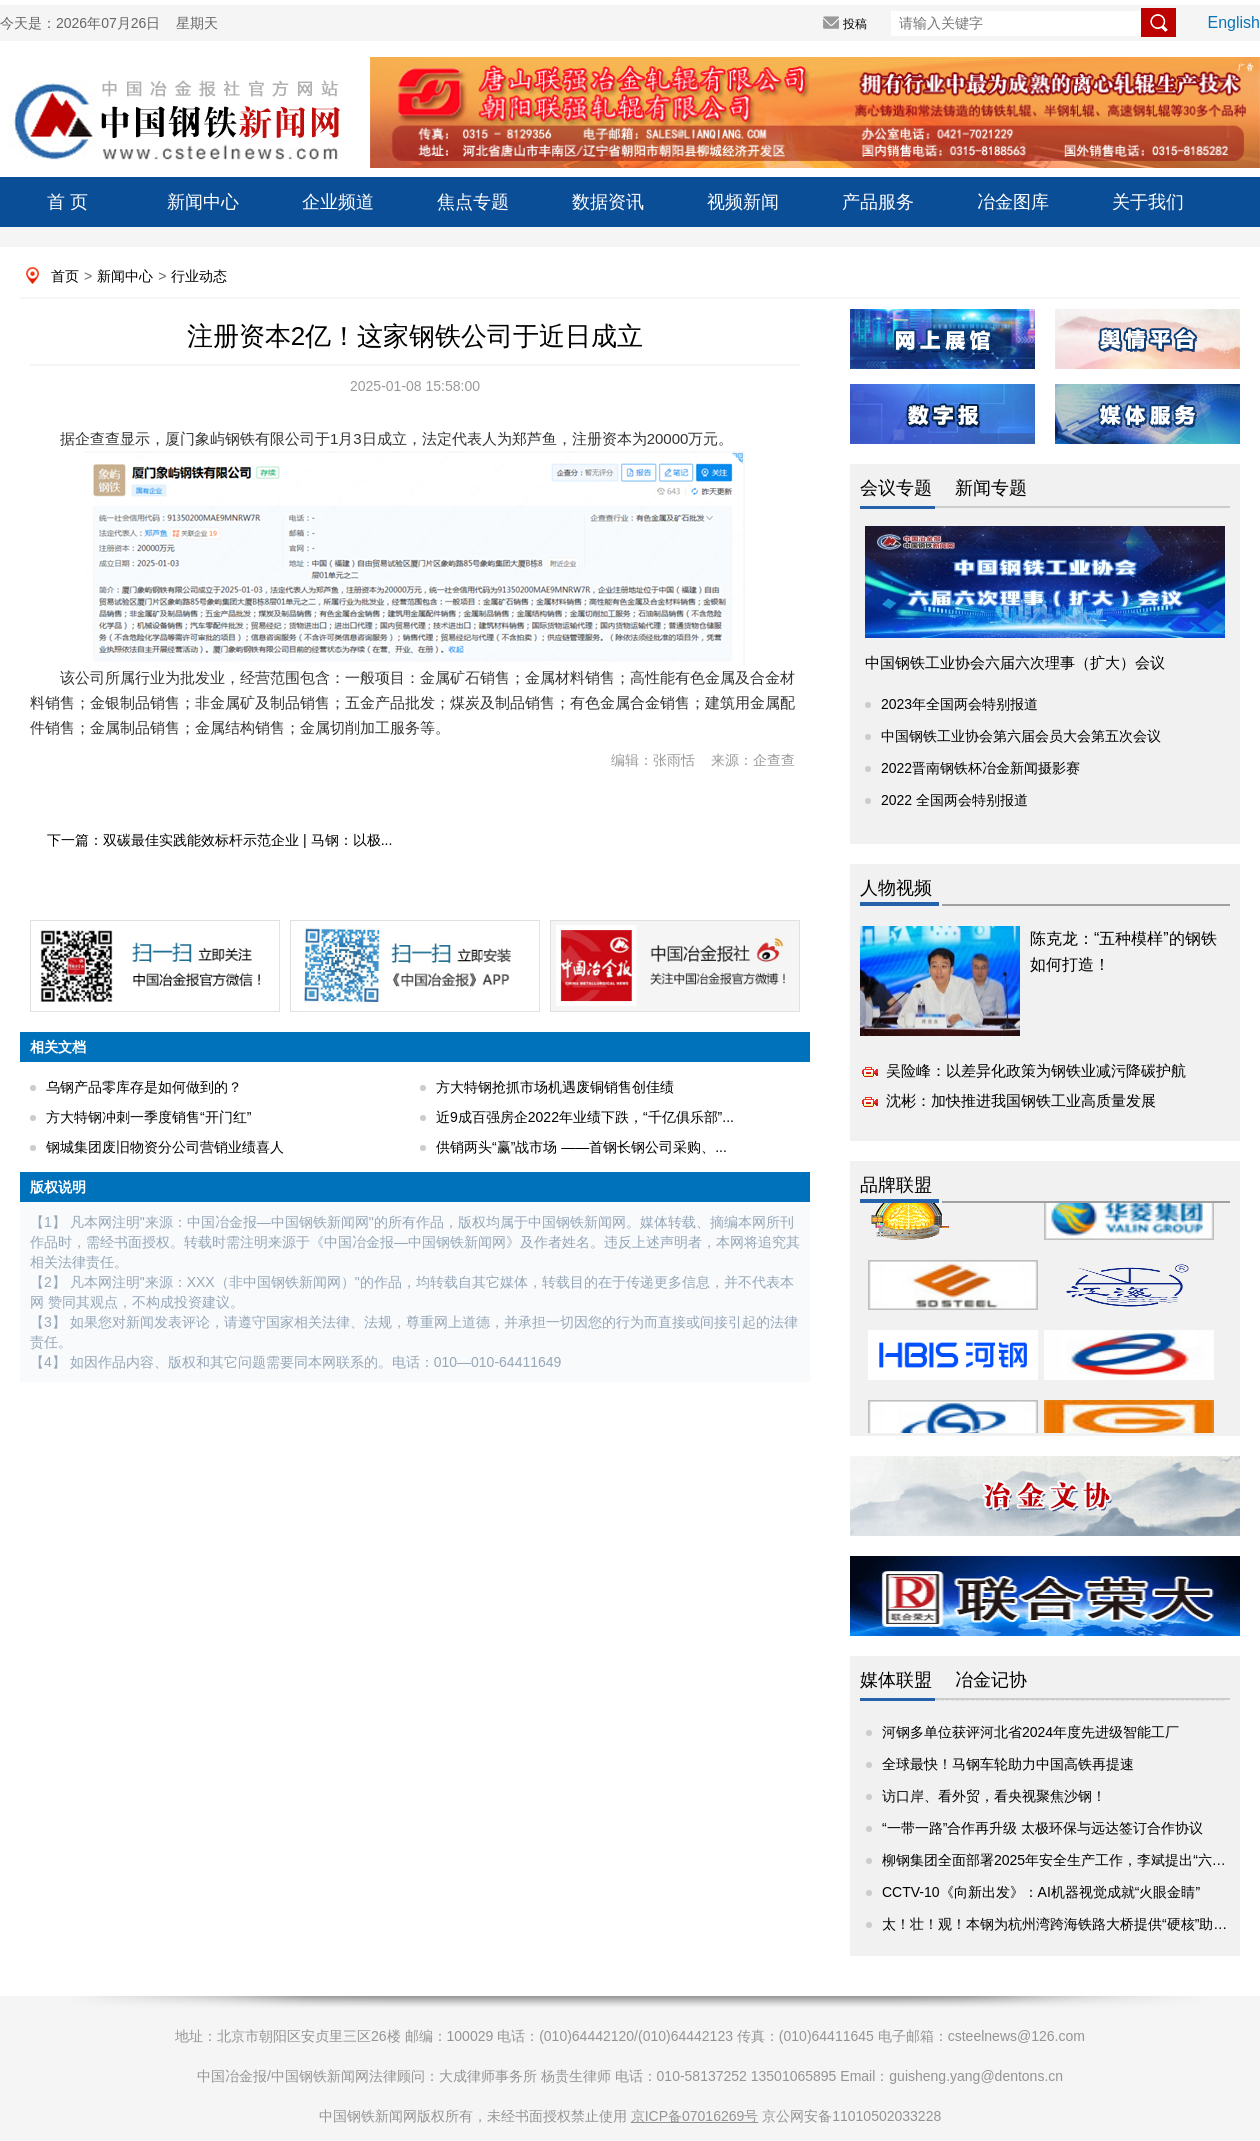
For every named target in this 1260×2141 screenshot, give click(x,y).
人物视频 (896, 888)
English (1234, 22)
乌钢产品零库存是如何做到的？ (144, 1087)
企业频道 (338, 202)
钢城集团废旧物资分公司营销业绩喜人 (165, 1147)
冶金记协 (991, 1680)
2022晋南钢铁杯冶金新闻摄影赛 (980, 768)
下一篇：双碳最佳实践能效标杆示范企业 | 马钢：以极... (219, 840)
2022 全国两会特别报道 (954, 800)
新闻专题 (991, 488)
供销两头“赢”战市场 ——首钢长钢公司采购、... (581, 1147)
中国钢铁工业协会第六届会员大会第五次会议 (1021, 736)
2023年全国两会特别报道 (959, 704)
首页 (65, 276)
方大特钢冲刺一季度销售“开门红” (148, 1117)
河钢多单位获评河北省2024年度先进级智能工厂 (1030, 1732)
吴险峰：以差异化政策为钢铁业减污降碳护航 (1036, 1070)
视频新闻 (743, 202)
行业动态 (199, 276)
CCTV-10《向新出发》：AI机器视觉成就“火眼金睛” (1041, 1892)
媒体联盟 (896, 1680)
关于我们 (1148, 202)
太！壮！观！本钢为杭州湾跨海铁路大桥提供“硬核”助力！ (1061, 1924)
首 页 (67, 202)
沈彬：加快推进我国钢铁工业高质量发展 (1021, 1100)
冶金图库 (1013, 202)
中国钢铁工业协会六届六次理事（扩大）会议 (1015, 662)
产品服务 (878, 202)
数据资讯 (608, 202)
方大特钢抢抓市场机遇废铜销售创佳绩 (555, 1087)
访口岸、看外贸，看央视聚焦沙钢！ (994, 1796)
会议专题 (896, 488)
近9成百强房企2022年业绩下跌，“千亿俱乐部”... (585, 1117)
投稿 (855, 24)
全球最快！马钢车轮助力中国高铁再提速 (1008, 1764)
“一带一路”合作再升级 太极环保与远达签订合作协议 (1042, 1828)
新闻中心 (203, 202)
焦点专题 (473, 202)
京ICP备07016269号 (695, 2116)
